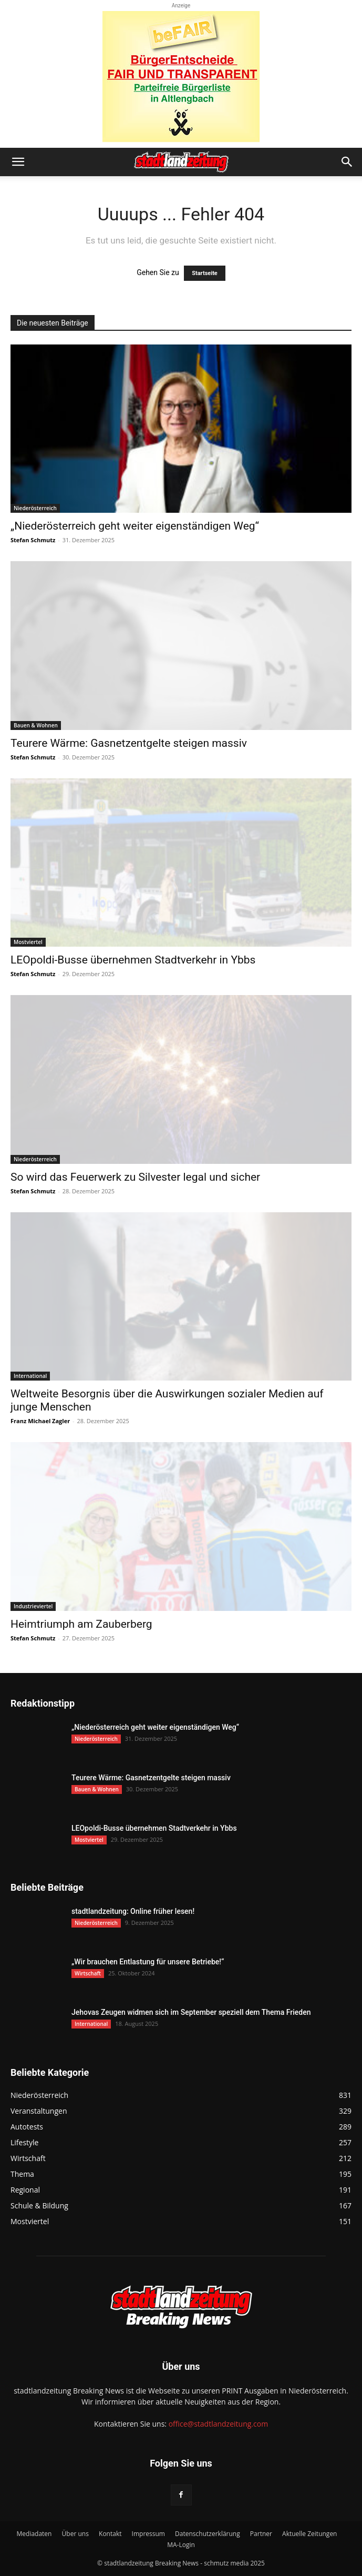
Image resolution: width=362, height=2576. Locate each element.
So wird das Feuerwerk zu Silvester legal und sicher (135, 1177)
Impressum (148, 2533)
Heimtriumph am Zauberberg (81, 1624)
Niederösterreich (35, 508)
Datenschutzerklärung (207, 2533)
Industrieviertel (33, 1606)
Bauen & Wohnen (36, 725)
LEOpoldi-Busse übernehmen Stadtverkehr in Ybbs (133, 960)
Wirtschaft (88, 1973)
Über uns (75, 2533)
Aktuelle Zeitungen (309, 2533)
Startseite (205, 273)
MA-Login (181, 2544)
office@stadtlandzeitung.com (218, 2424)
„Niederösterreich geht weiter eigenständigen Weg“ (135, 526)
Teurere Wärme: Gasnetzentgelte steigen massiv (129, 743)
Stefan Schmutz (33, 540)
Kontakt (110, 2533)
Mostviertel (28, 942)
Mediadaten (34, 2533)
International (30, 1376)
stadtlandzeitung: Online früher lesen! (132, 1911)
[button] (18, 162)
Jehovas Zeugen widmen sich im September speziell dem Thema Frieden (191, 2012)
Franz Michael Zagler (40, 1421)
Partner (261, 2533)
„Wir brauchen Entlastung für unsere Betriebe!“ (147, 1962)
